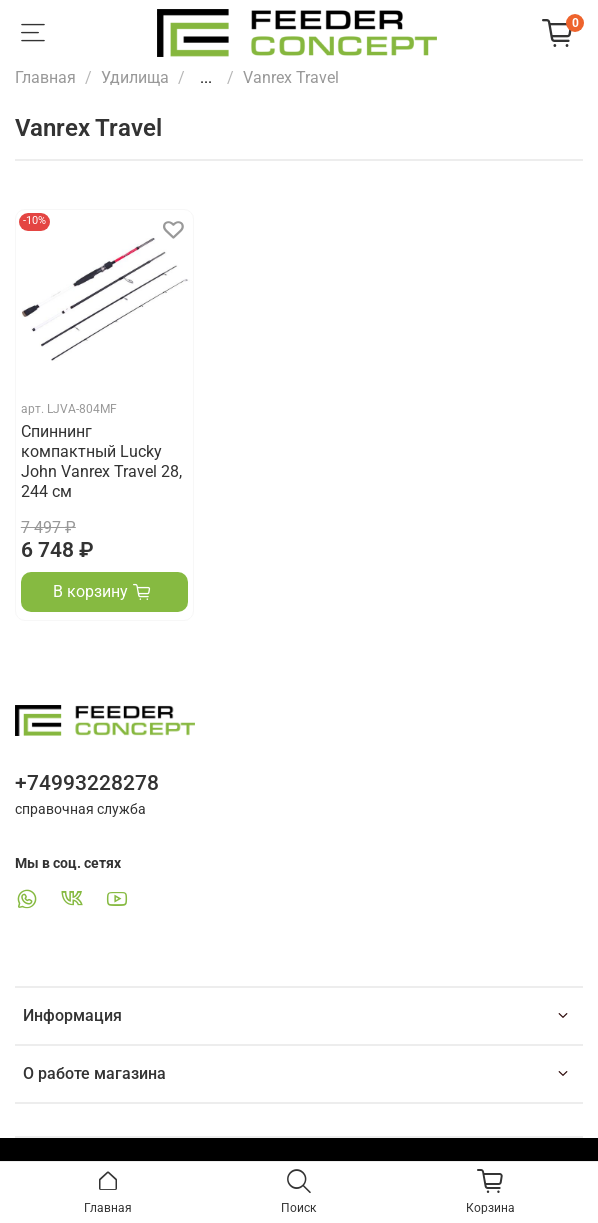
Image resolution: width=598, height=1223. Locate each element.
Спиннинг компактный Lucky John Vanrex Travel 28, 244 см (101, 461)
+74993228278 (87, 783)
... (206, 78)
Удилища (135, 77)
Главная (45, 77)
